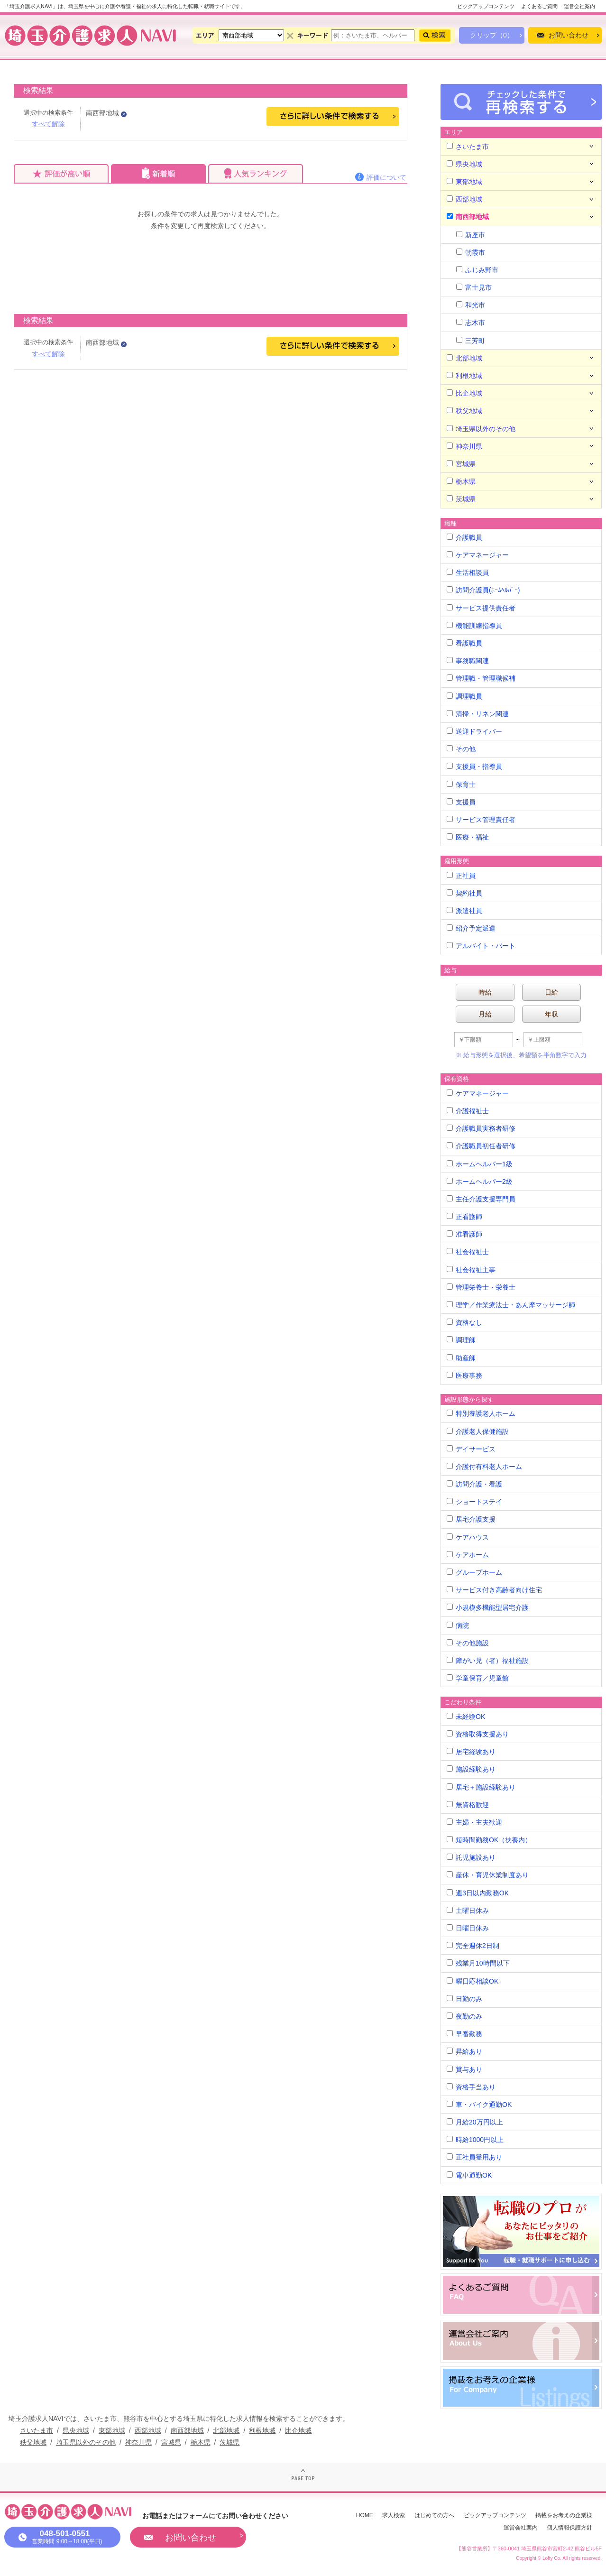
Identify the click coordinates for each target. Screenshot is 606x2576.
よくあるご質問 (539, 6)
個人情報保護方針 (569, 2527)
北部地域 (464, 358)
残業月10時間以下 (478, 1963)
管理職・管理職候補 (481, 678)
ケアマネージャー (478, 555)
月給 (485, 1014)
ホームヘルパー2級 (480, 1181)
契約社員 (464, 893)
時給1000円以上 (475, 2139)
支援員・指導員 (474, 766)
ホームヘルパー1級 (480, 1164)
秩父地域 (464, 411)
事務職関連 (468, 661)
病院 (458, 1625)
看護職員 (464, 643)
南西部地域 (468, 217)
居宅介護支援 (471, 1519)
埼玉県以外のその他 (481, 429)
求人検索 (393, 2515)
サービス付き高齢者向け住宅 (494, 1590)
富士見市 (474, 287)
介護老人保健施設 (478, 1431)
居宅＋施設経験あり (481, 1787)
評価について (386, 177)
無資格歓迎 (468, 1805)
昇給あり (464, 2051)
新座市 (470, 235)
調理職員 (464, 696)
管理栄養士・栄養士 (481, 1287)
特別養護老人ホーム (481, 1413)
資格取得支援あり (478, 1734)
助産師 (461, 1358)
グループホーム (474, 1572)
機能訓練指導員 (474, 625)
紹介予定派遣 (471, 928)
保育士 (461, 784)
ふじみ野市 (477, 270)
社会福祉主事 (471, 1270)
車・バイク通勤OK (479, 2104)
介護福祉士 (468, 1111)
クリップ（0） (492, 35)
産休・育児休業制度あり (488, 1875)
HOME (364, 2515)
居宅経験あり (471, 1751)
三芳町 (470, 340)
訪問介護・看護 (474, 1484)
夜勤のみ (464, 2016)
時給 (485, 992)
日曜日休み (468, 1928)
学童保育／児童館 (478, 1678)
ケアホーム (468, 1555)
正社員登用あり (474, 2157)
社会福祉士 (468, 1252)
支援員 (461, 802)
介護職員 (464, 537)
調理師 (461, 1340)
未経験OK (466, 1716)
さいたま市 (468, 146)
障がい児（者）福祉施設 (488, 1660)
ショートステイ (474, 1501)
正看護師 (464, 1216)
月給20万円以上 (475, 2122)
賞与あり (464, 2069)
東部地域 (464, 181)
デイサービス (471, 1449)
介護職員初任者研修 (481, 1146)
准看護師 (464, 1234)
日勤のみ (464, 1999)
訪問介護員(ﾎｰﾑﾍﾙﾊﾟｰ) (483, 590)
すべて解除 (48, 124)
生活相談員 (468, 572)
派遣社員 (464, 910)
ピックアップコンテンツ (485, 6)
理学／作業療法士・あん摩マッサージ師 (511, 1305)
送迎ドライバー (474, 731)
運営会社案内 (579, 6)
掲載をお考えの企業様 (563, 2515)
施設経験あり (471, 1769)
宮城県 (461, 464)
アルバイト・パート (481, 946)
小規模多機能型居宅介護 (488, 1607)
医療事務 (464, 1375)
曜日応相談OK (472, 1981)
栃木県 (461, 481)
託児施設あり (471, 1857)
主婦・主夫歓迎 (474, 1822)
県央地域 (464, 164)
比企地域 (464, 393)
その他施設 (468, 1643)
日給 (551, 992)
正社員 (461, 875)
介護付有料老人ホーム (484, 1466)
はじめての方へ (434, 2515)
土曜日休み (468, 1910)
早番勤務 (464, 2034)
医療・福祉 (468, 837)
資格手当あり (471, 2087)
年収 (551, 1014)
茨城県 (461, 499)
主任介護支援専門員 (481, 1199)
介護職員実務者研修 (481, 1128)
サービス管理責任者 (481, 819)
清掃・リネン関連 (478, 714)
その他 (461, 749)
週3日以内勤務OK (478, 1893)
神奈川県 (464, 446)
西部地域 (464, 199)
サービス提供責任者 (481, 608)
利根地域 (464, 375)
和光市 (470, 305)
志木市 (470, 322)
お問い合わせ (568, 35)
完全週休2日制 (473, 1945)
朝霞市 (470, 252)
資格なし (464, 1322)
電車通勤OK (469, 2175)
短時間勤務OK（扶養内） (489, 1840)
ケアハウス (468, 1537)
